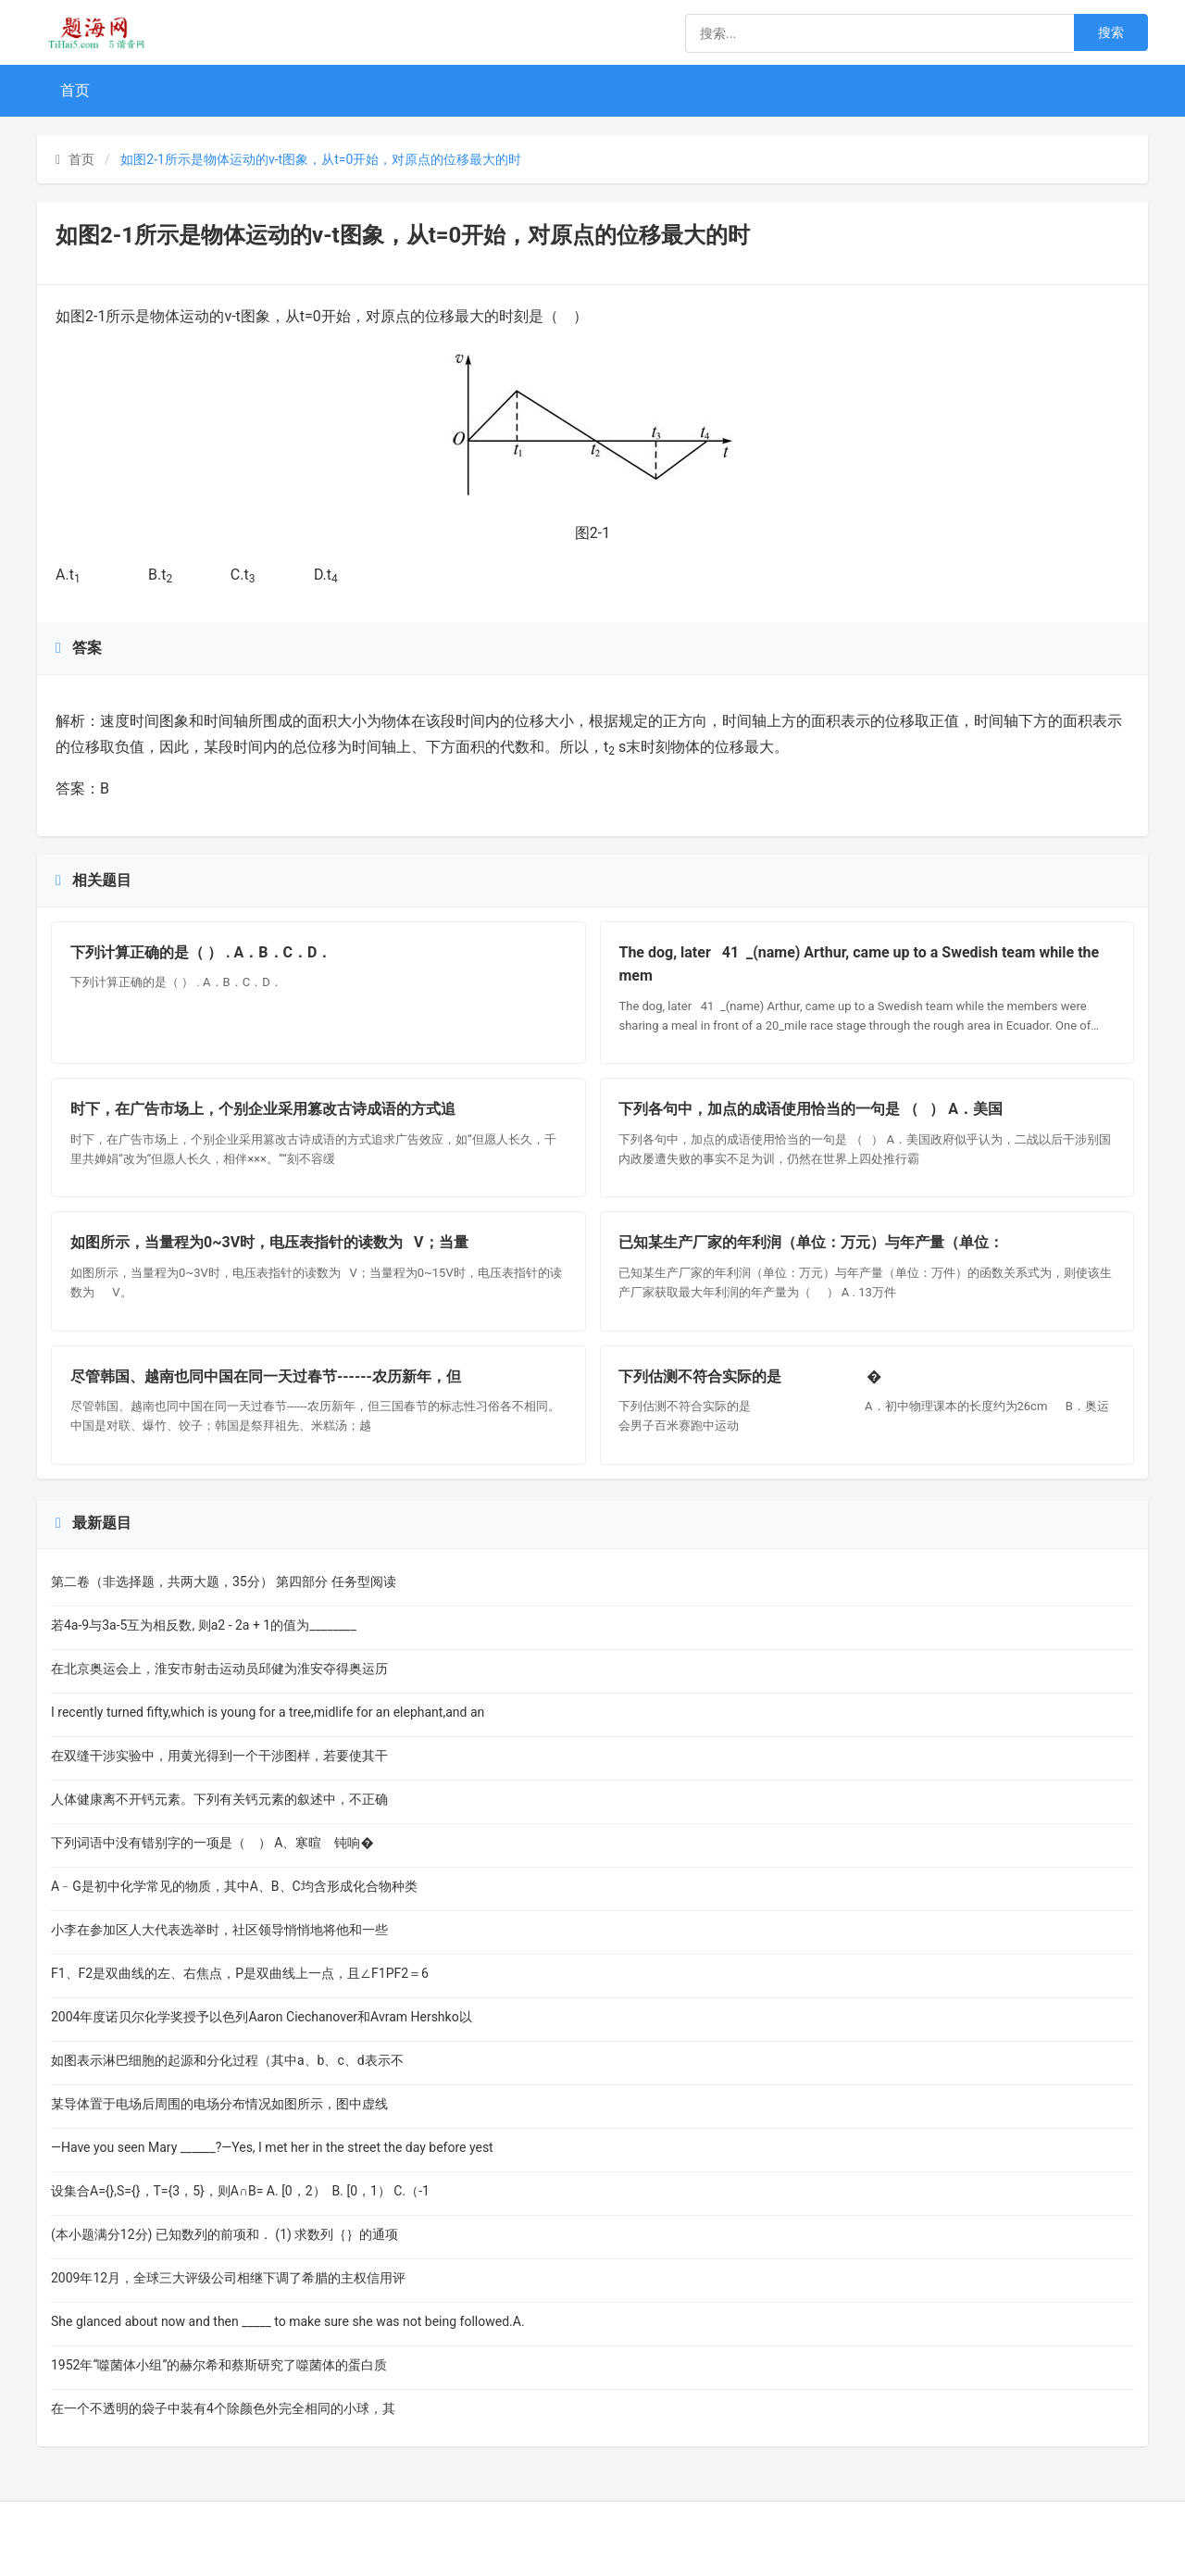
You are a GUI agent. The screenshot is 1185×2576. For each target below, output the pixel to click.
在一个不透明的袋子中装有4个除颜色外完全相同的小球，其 (223, 2408)
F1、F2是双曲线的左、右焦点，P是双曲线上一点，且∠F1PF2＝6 (240, 1973)
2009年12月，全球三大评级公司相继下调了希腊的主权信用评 (228, 2277)
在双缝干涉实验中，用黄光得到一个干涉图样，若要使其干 (219, 1755)
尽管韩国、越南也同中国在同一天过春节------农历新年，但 (265, 1376)
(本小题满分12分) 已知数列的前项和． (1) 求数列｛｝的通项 (224, 2234)
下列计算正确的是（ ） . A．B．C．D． (200, 952)
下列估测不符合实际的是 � (750, 1376)
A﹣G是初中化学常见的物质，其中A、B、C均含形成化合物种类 (234, 1886)
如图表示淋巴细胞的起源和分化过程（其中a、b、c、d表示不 (227, 2060)
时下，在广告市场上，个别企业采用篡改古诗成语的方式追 (262, 1109)
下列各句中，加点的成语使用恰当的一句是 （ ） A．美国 (811, 1109)
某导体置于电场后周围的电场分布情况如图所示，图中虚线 (219, 2103)
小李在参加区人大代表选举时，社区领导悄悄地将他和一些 (219, 1929)
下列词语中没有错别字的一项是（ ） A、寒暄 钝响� (212, 1842)
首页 (75, 90)
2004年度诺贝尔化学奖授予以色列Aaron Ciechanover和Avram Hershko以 (261, 2016)
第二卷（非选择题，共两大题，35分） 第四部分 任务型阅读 (223, 1581)
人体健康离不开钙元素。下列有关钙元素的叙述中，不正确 (219, 1799)
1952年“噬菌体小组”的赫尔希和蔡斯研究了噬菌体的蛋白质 (219, 2364)
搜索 (1111, 32)
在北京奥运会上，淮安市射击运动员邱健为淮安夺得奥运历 (219, 1668)
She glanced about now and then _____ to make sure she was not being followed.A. (288, 2321)
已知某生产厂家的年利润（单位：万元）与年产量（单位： (811, 1243)
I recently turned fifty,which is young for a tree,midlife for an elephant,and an (267, 1712)
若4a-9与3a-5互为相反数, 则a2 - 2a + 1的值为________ (205, 1625)
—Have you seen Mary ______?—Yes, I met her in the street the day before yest (272, 2147)
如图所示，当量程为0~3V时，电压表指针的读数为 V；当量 (269, 1243)
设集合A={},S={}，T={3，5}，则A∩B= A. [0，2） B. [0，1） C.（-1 (240, 2190)
